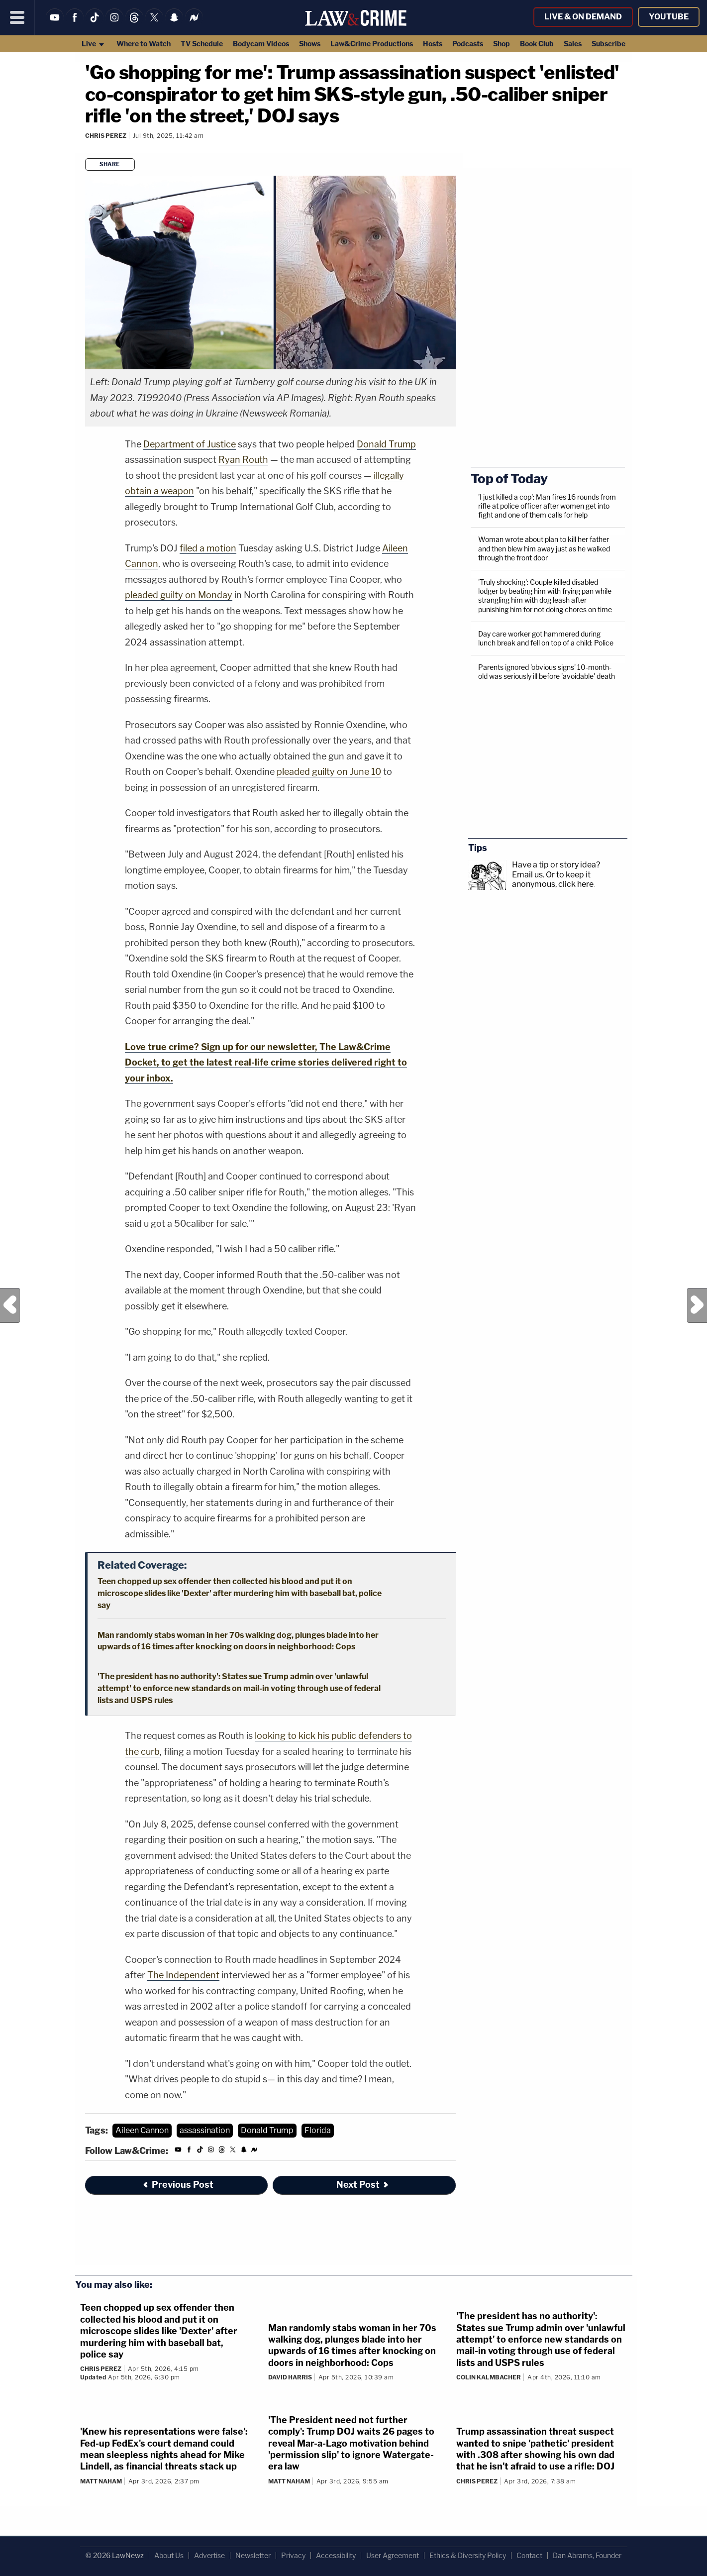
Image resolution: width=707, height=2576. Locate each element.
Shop (501, 43)
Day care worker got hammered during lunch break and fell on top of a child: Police (545, 638)
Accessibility (336, 2555)
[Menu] (17, 17)
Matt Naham (101, 2481)
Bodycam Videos (261, 43)
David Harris (290, 2377)
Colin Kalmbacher (488, 2377)
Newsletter (253, 2555)
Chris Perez (105, 135)
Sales (573, 43)
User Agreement (392, 2555)
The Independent (183, 1975)
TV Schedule (202, 43)
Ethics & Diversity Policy (467, 2555)
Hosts (432, 43)
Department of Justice (189, 444)
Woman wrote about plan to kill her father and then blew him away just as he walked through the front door (544, 548)
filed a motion (208, 548)
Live (93, 43)
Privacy (293, 2555)
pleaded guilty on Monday (178, 595)
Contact (529, 2555)
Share (110, 164)
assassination (205, 2130)
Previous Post (10, 1305)
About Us (169, 2555)
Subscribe (608, 43)
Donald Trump (386, 444)
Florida (317, 2130)
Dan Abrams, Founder (587, 2555)
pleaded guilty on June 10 (329, 771)
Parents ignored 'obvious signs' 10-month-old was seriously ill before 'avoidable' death (546, 671)
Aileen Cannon (142, 2130)
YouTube (669, 16)
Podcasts (467, 43)
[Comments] (86, 149)
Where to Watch (143, 43)
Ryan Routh (243, 459)
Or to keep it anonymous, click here (553, 879)
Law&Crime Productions (371, 43)
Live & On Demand (583, 16)
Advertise (209, 2555)
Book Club (537, 43)
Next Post (697, 1305)
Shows (309, 43)
